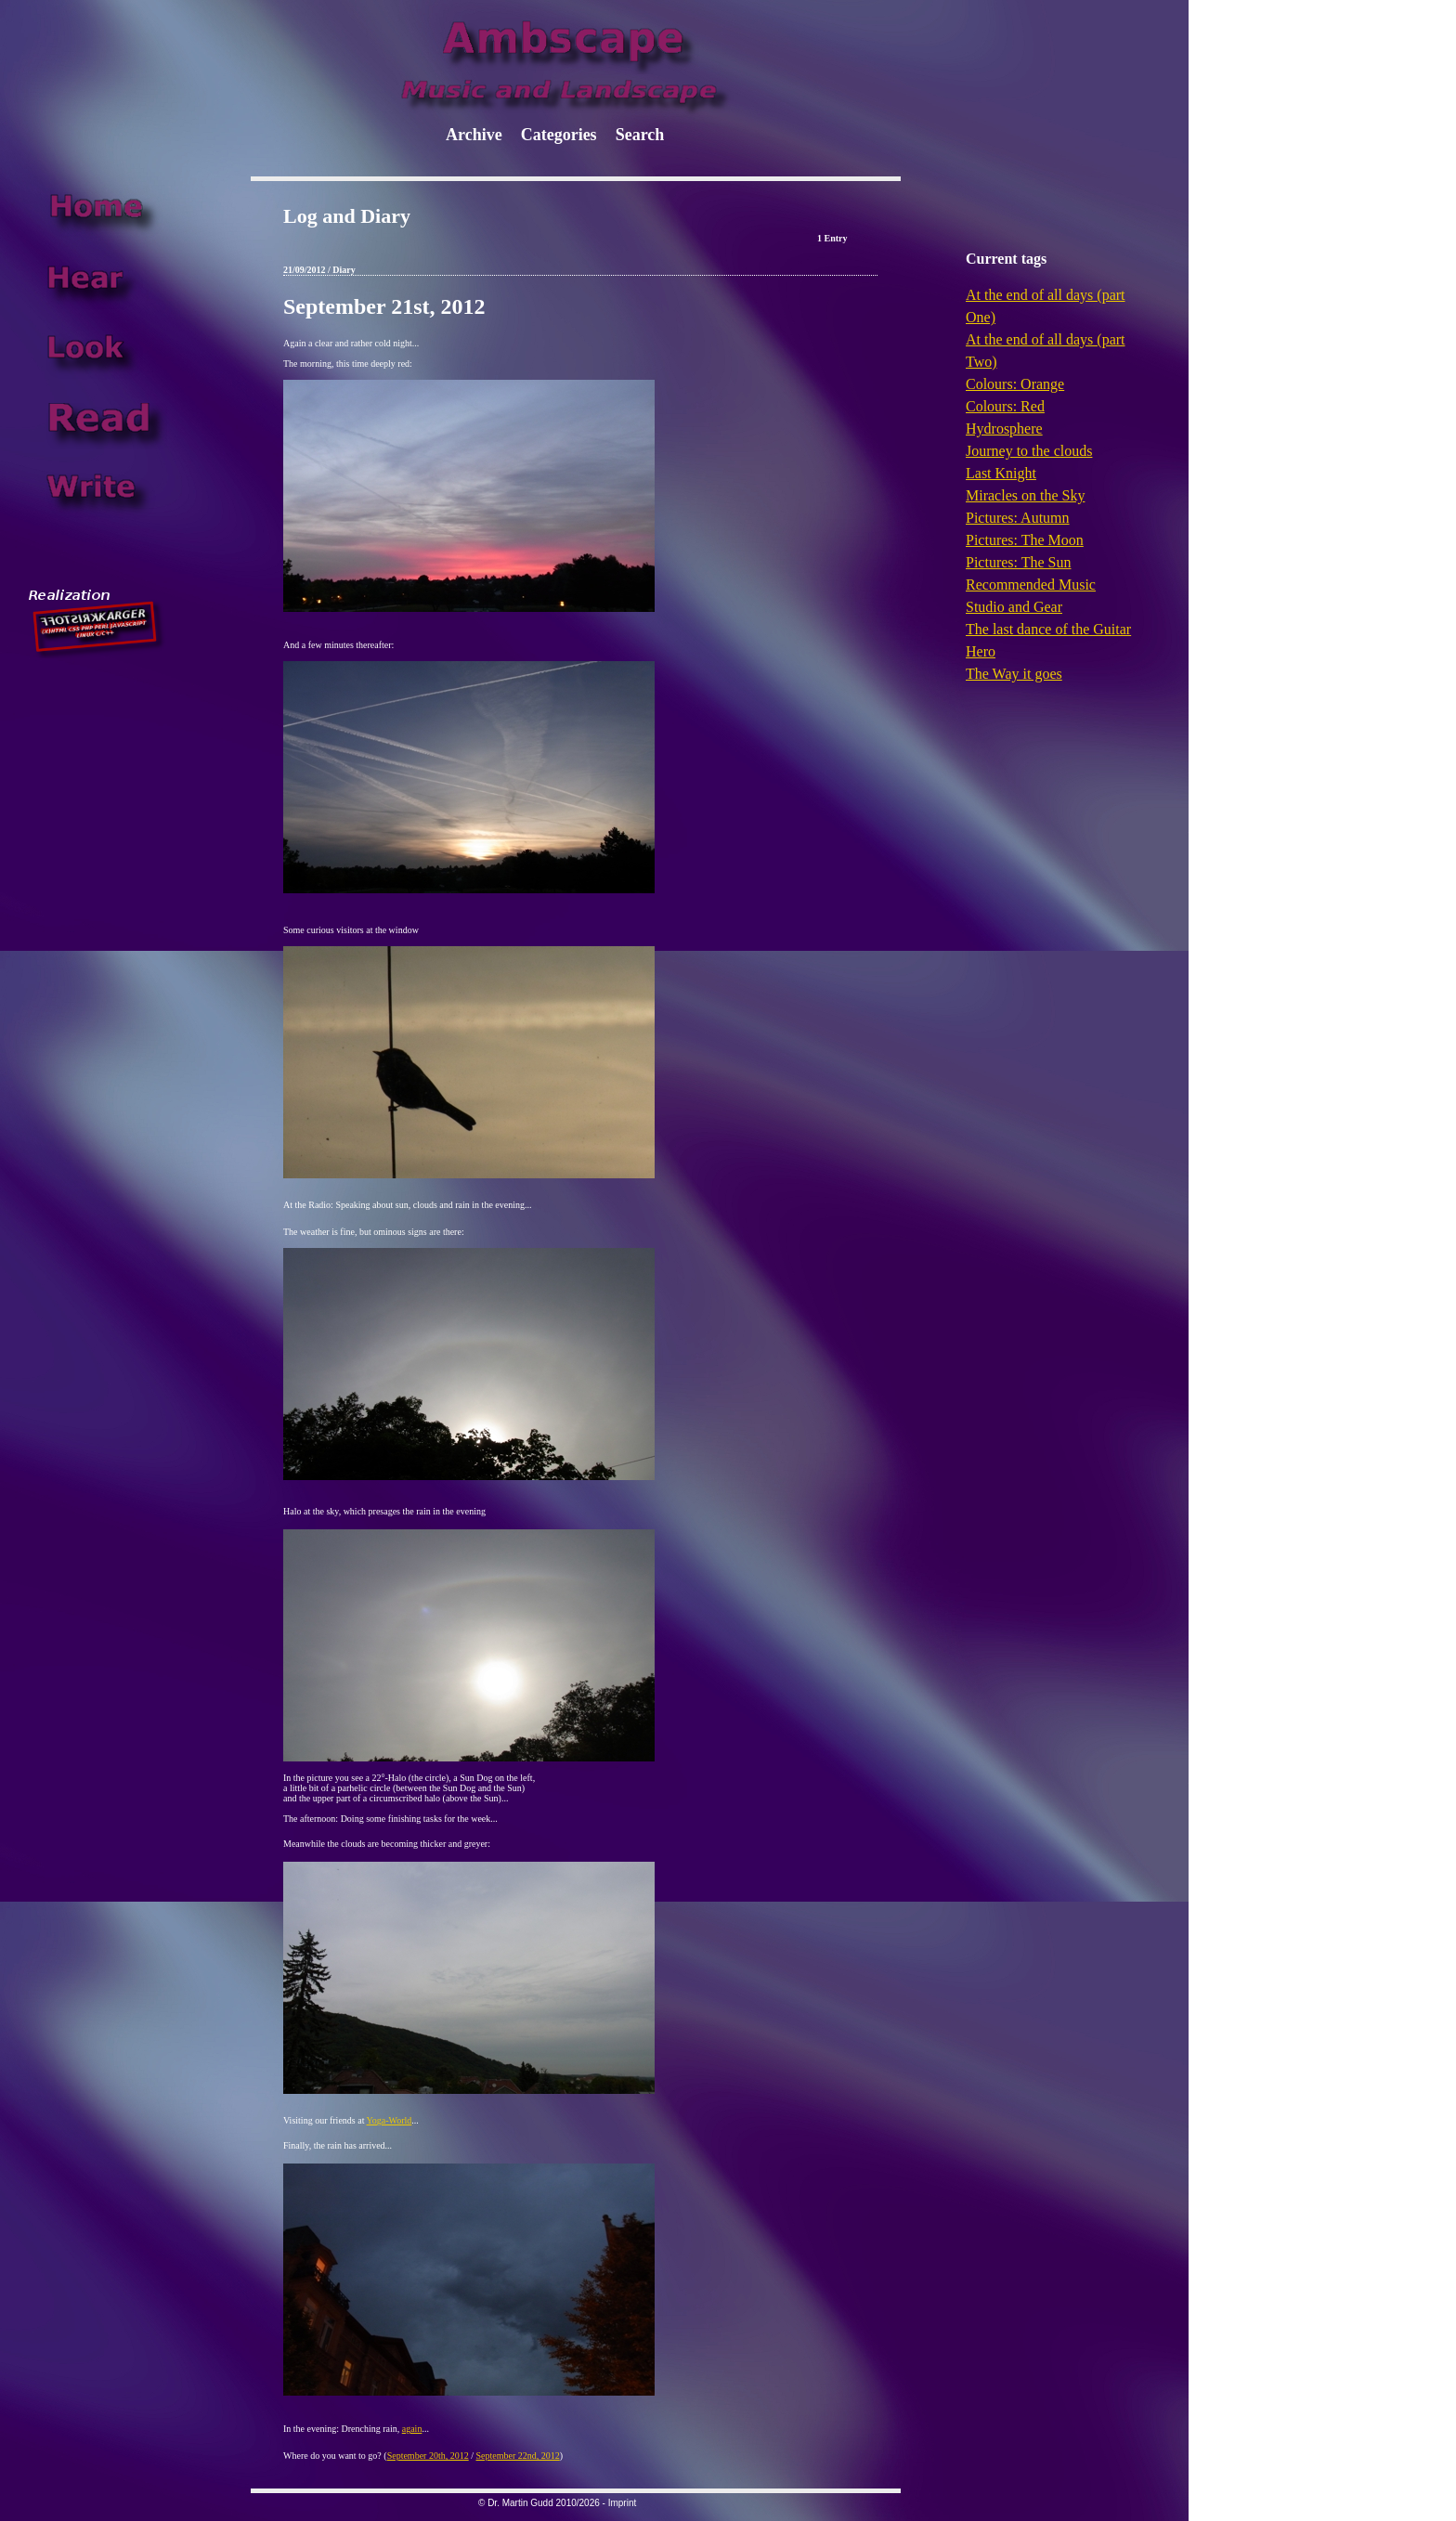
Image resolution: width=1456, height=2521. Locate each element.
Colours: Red (1005, 406)
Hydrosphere (1004, 428)
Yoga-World (389, 2120)
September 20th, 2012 (428, 2455)
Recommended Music (1031, 584)
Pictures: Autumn (1018, 518)
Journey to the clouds (1029, 451)
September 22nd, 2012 (517, 2455)
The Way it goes (1014, 674)
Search (640, 134)
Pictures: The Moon (1025, 540)
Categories (559, 134)
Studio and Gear (1014, 607)
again (412, 2429)
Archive (474, 134)
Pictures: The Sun (1018, 562)
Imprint (622, 2503)
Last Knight (1001, 473)
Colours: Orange (1015, 384)
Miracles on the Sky (1025, 495)
